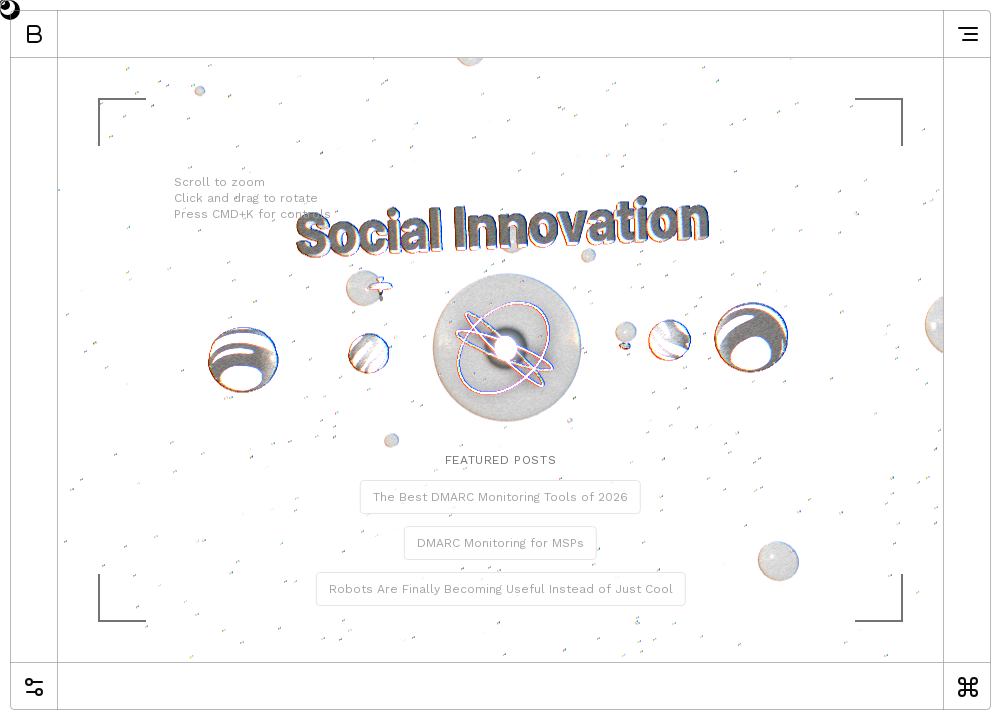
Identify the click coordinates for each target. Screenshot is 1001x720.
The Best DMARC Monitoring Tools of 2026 (500, 497)
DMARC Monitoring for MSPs (500, 543)
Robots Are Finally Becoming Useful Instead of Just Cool (501, 589)
